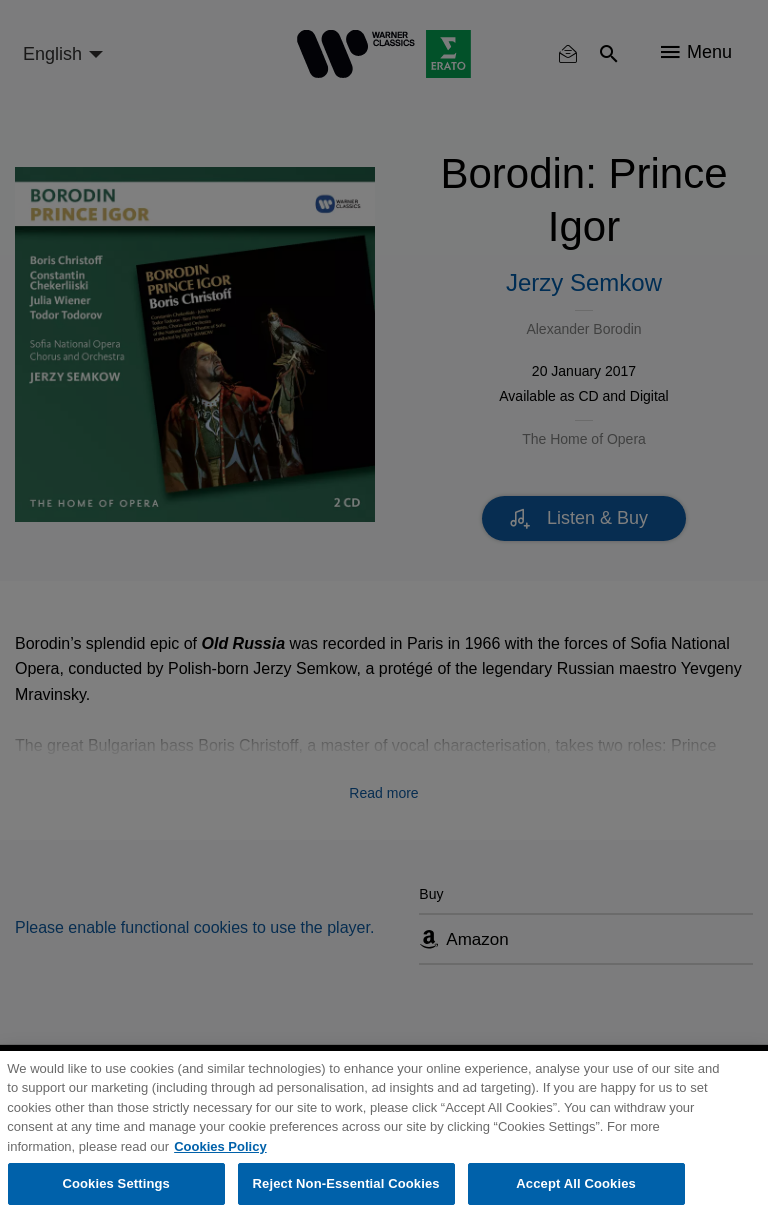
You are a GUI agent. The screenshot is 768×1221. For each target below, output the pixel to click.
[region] (384, 1136)
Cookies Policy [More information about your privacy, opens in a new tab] (220, 1146)
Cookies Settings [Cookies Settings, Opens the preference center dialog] (116, 1183)
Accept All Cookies (576, 1183)
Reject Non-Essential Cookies (346, 1183)
